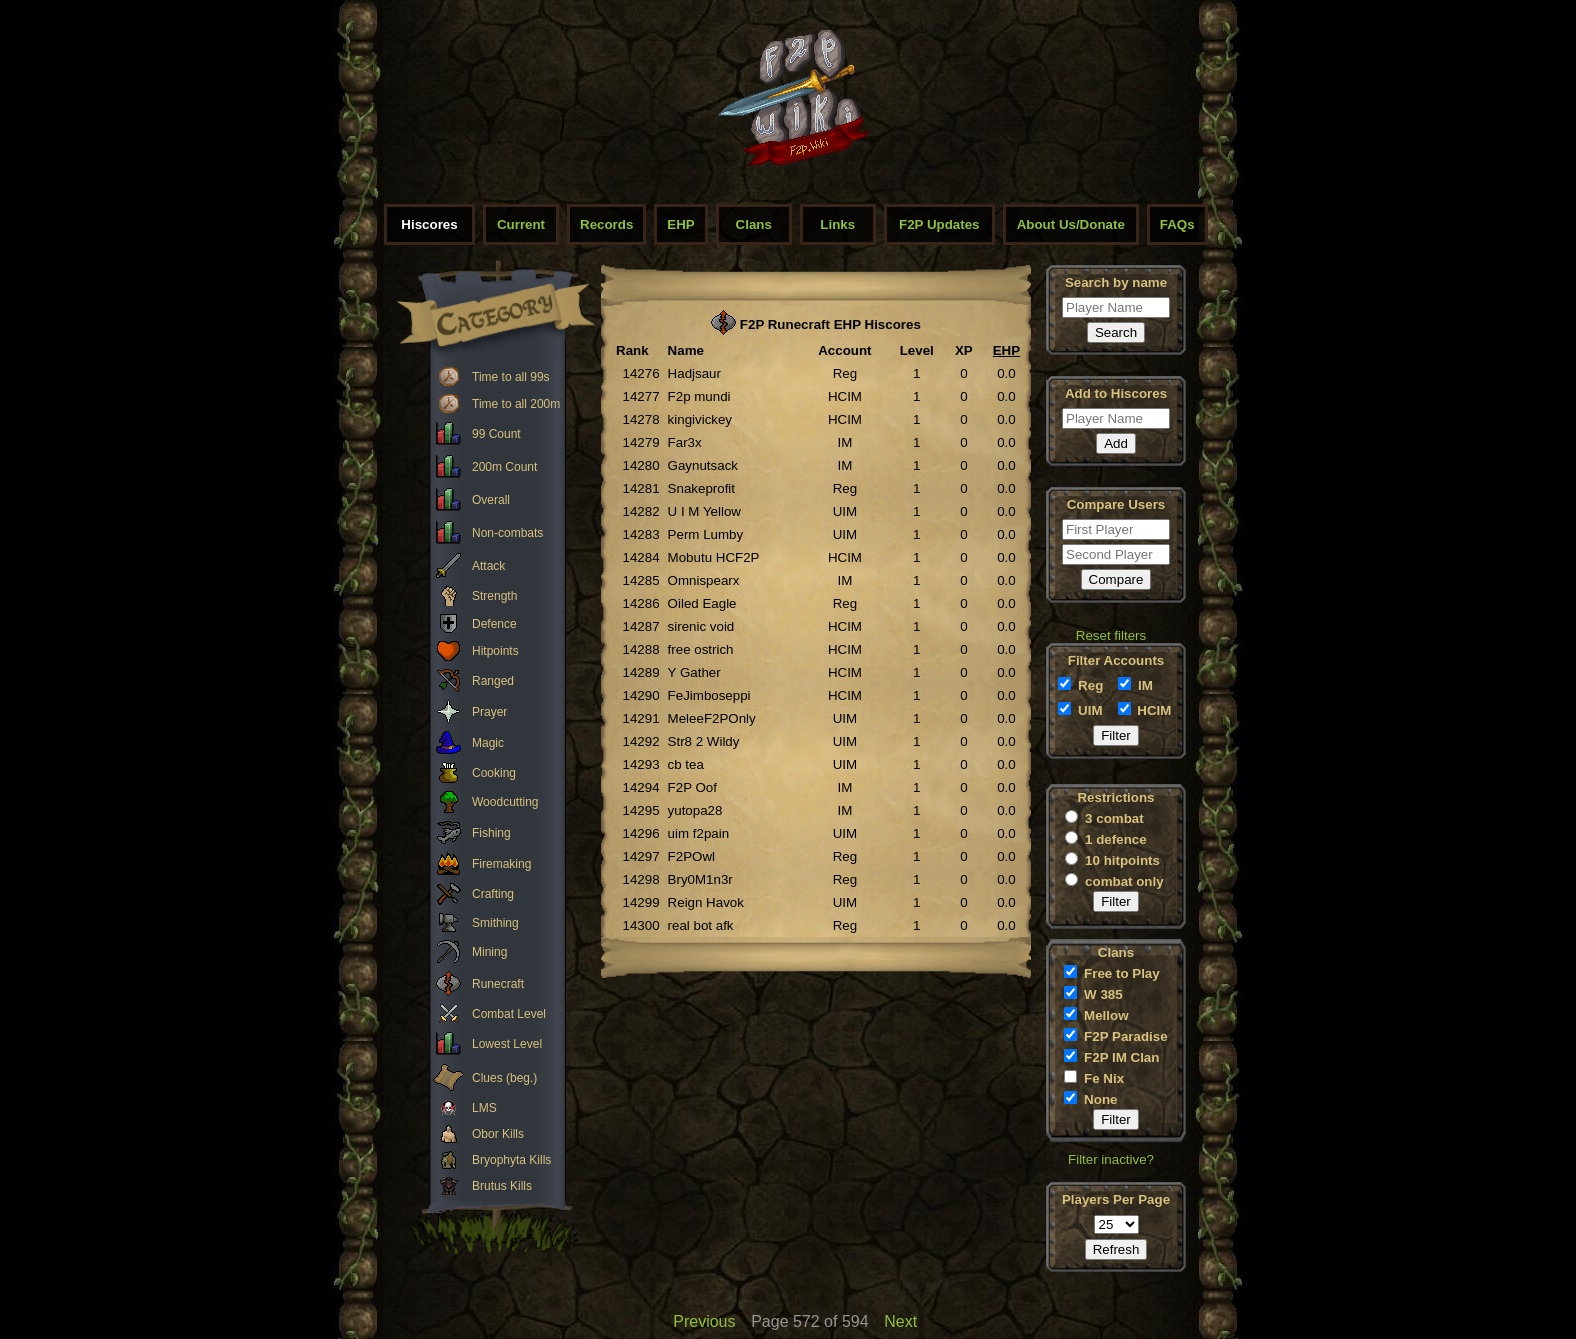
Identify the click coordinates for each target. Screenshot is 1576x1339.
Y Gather (694, 672)
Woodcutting (505, 802)
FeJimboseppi (709, 695)
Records (606, 224)
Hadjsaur (694, 373)
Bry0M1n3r (700, 879)
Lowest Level (507, 1044)
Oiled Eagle (702, 603)
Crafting (493, 894)
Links (837, 224)
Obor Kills (498, 1134)
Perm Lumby (706, 534)
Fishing (491, 833)
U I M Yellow (704, 511)
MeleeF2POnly (712, 718)
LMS (484, 1108)
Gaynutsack (703, 465)
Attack (488, 566)
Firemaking (501, 864)
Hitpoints (495, 651)
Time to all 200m (516, 404)
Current (521, 224)
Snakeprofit (701, 488)
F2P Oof (692, 787)
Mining (489, 952)
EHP (680, 224)
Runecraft (498, 984)
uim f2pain (699, 833)
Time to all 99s (511, 377)
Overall (491, 500)
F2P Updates (939, 224)
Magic (488, 743)
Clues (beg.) (504, 1078)
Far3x (685, 442)
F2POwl (691, 856)
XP (964, 350)
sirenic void (701, 626)
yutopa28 (695, 810)
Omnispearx (704, 580)
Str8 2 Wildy (704, 741)
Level (917, 350)
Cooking (494, 773)
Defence (494, 624)
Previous (704, 1321)
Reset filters (1111, 635)
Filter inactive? (1111, 1159)
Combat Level (509, 1014)
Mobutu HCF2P (714, 557)
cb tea (686, 764)
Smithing (495, 923)
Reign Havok (706, 902)
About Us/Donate (1071, 224)
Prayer (489, 712)
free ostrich (701, 649)
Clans (754, 224)
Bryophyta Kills (511, 1160)
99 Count (496, 434)
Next (900, 1321)
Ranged (493, 681)
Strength (494, 596)
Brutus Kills (502, 1186)
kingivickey (700, 419)
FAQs (1177, 224)
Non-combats (507, 533)
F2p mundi (699, 396)
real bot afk (701, 925)
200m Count (504, 467)
